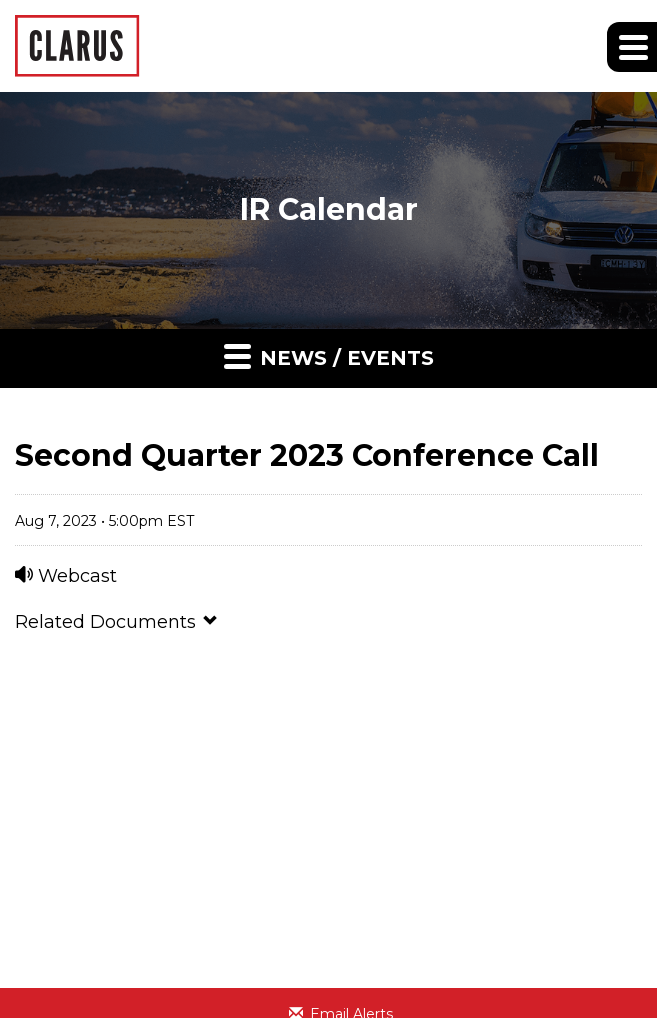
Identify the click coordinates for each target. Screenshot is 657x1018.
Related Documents (117, 622)
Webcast (66, 576)
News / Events (329, 355)
